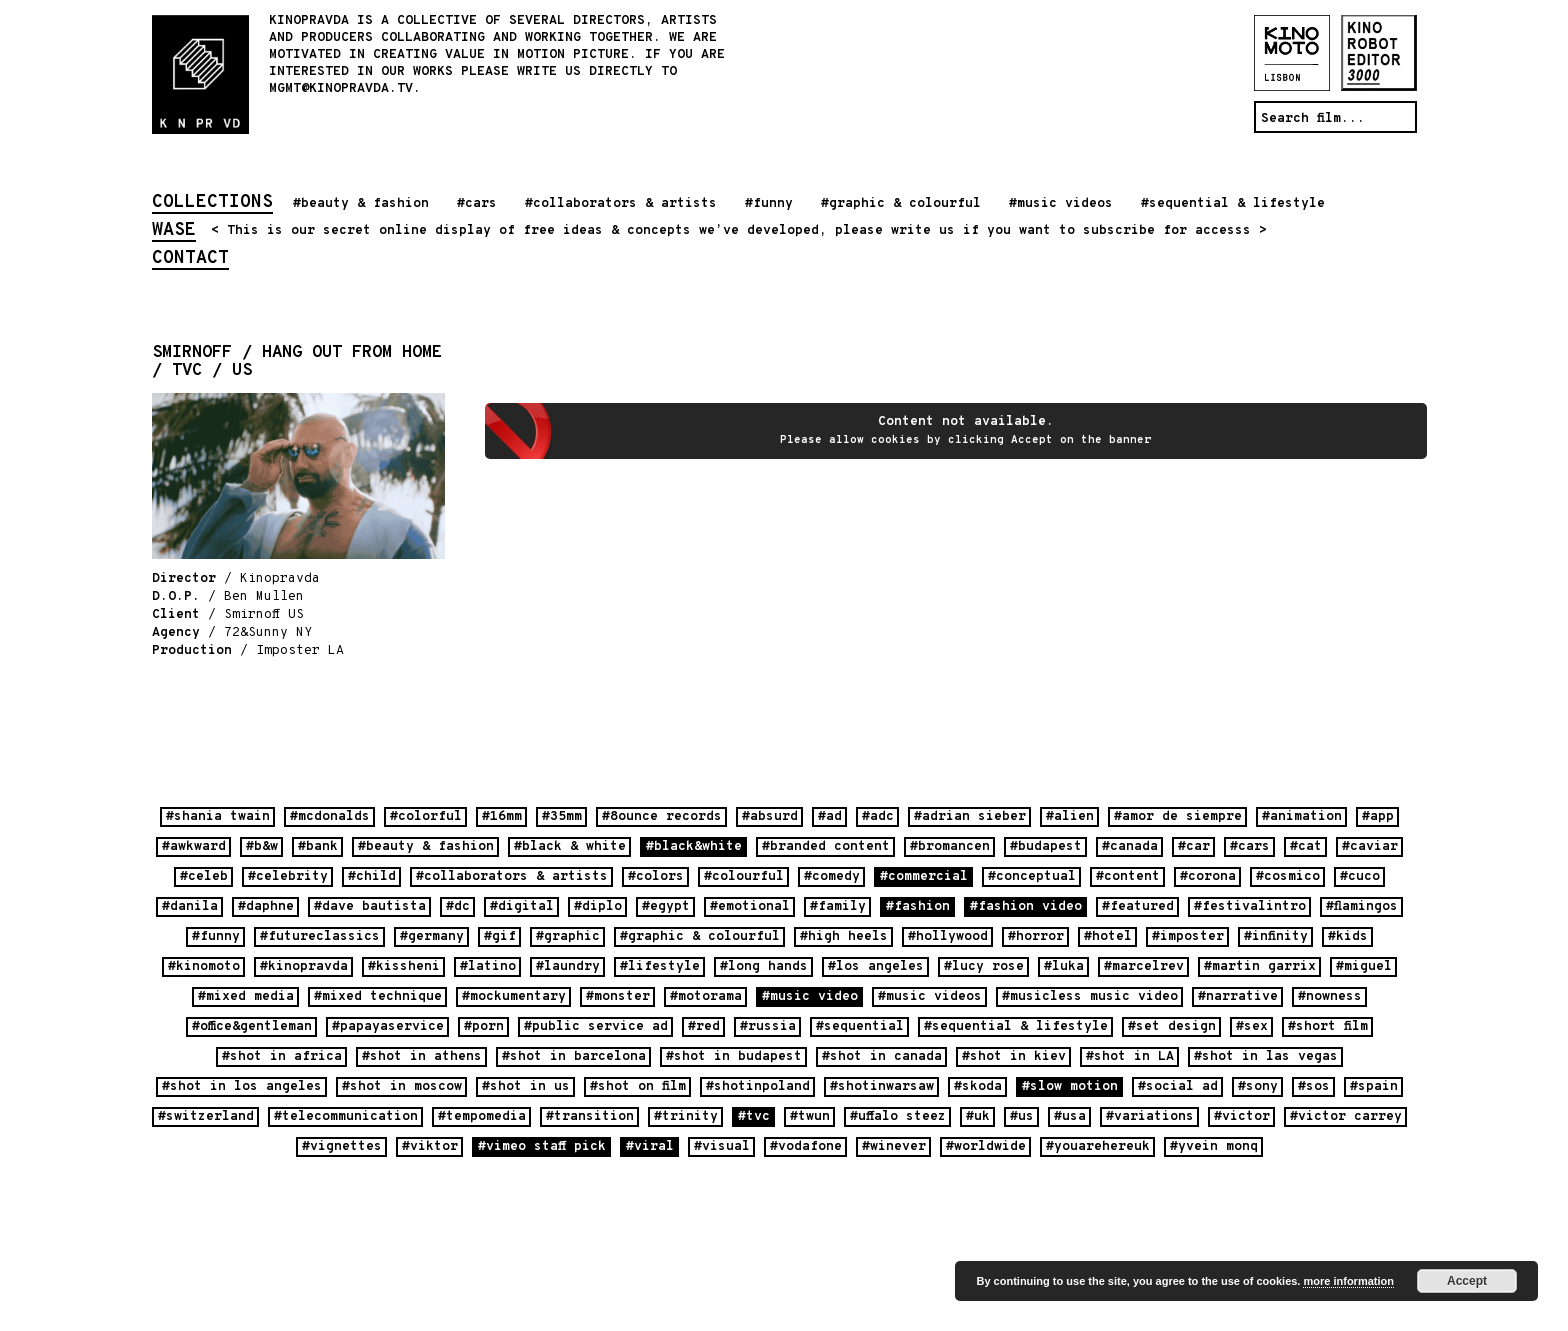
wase (174, 232)
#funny (769, 204)
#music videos (1061, 204)
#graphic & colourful (901, 204)
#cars (477, 204)
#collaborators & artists (621, 204)
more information (1348, 1281)
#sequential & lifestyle (1233, 204)
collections (212, 204)
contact (190, 260)
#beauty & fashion (361, 204)
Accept (1467, 1281)
